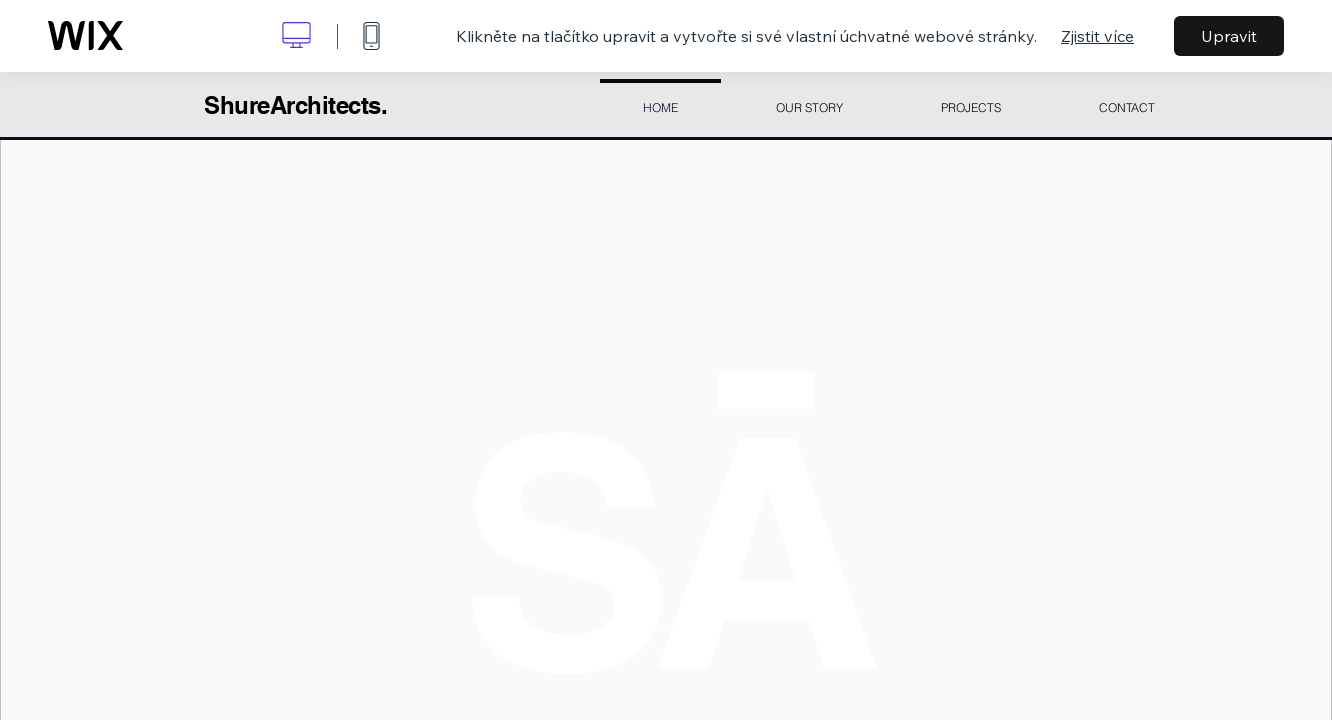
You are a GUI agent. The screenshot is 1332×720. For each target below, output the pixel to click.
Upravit (1229, 36)
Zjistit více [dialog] (1097, 36)
